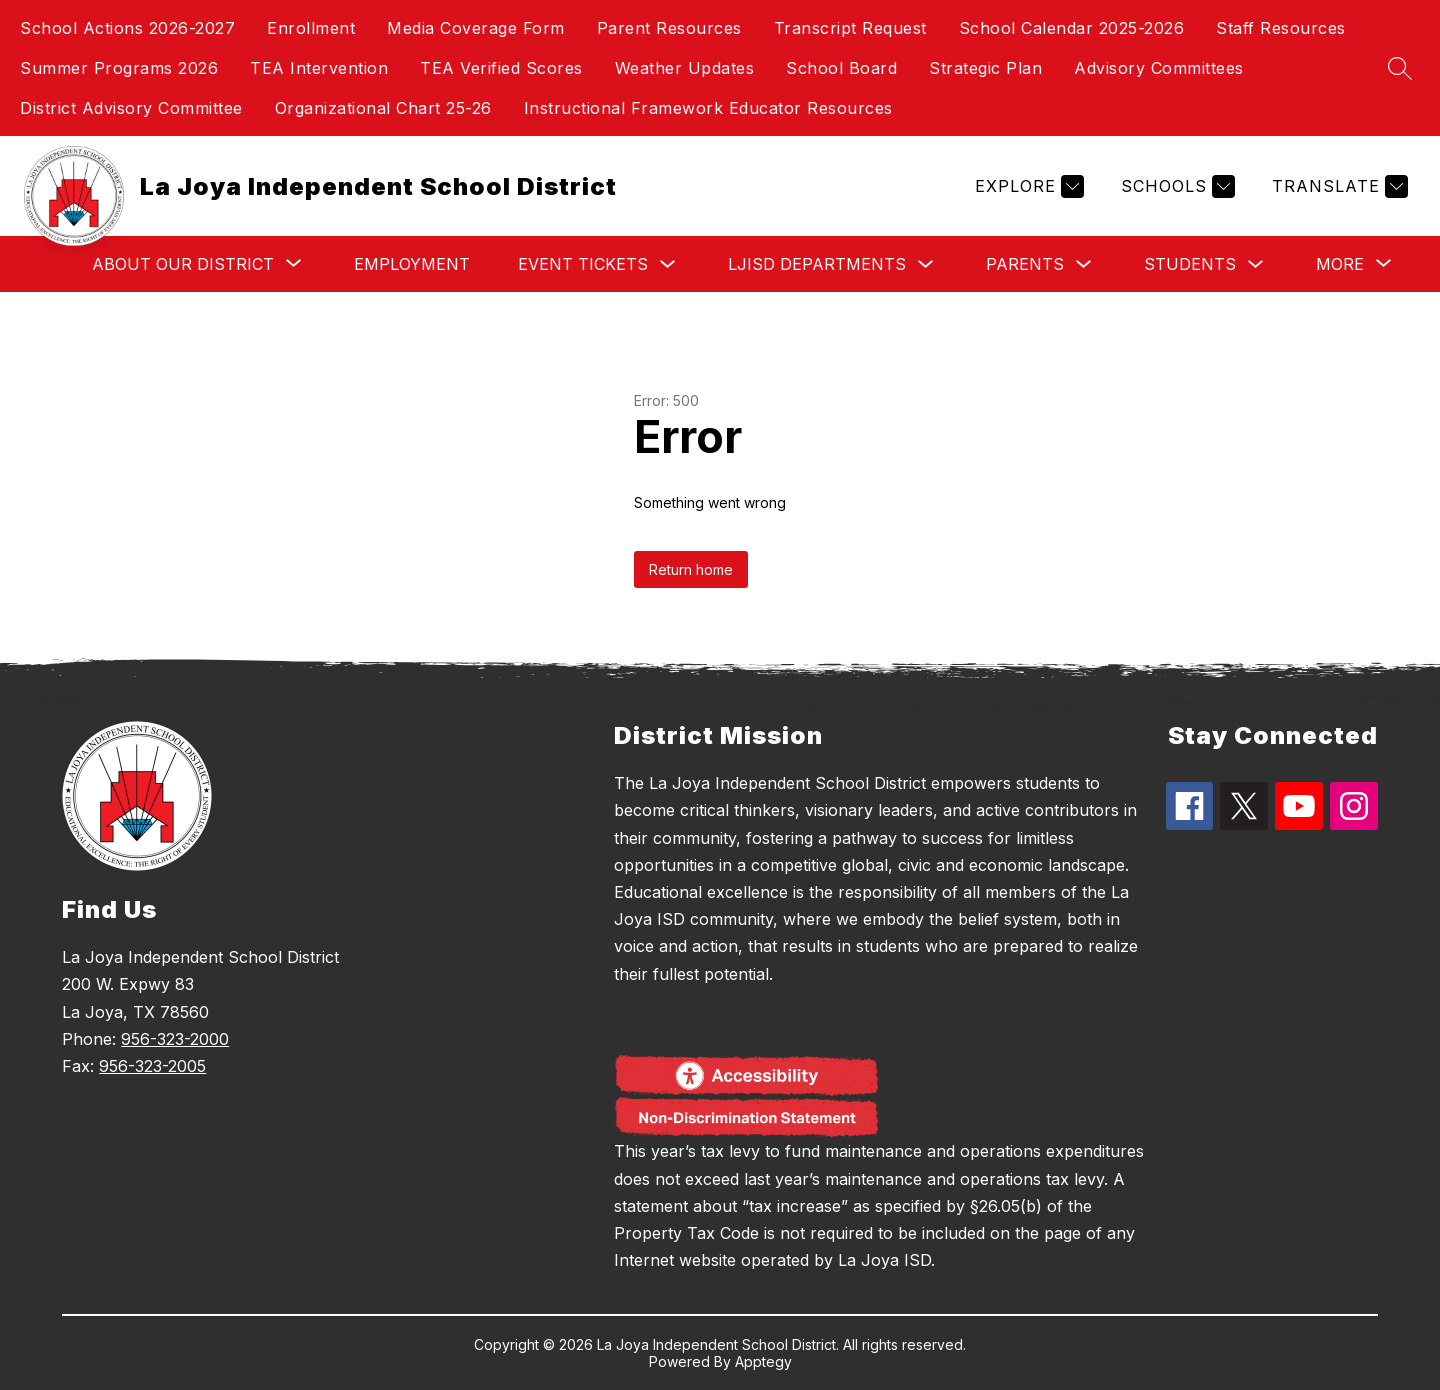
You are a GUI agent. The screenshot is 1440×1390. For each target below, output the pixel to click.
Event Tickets (583, 264)
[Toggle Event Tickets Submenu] (668, 264)
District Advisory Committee (131, 108)
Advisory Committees (1159, 68)
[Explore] (1027, 186)
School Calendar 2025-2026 (1072, 28)
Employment (412, 264)
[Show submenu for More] (1340, 264)
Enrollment (311, 28)
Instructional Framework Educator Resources (708, 108)
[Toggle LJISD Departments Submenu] (926, 264)
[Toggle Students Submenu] (1256, 264)
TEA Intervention (319, 68)
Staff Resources (1281, 28)
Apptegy (763, 1361)
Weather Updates (685, 68)
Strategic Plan (985, 68)
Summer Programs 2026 (119, 68)
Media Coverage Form (476, 28)
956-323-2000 (175, 1039)
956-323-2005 (152, 1066)
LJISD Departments (817, 264)
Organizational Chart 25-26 (383, 108)
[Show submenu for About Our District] (183, 264)
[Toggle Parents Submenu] (1084, 264)
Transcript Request (850, 28)
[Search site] (1400, 68)
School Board (841, 68)
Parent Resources (669, 28)
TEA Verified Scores (501, 68)
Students (1190, 264)
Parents (1025, 264)
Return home (691, 569)
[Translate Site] (1337, 186)
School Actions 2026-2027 (127, 28)
